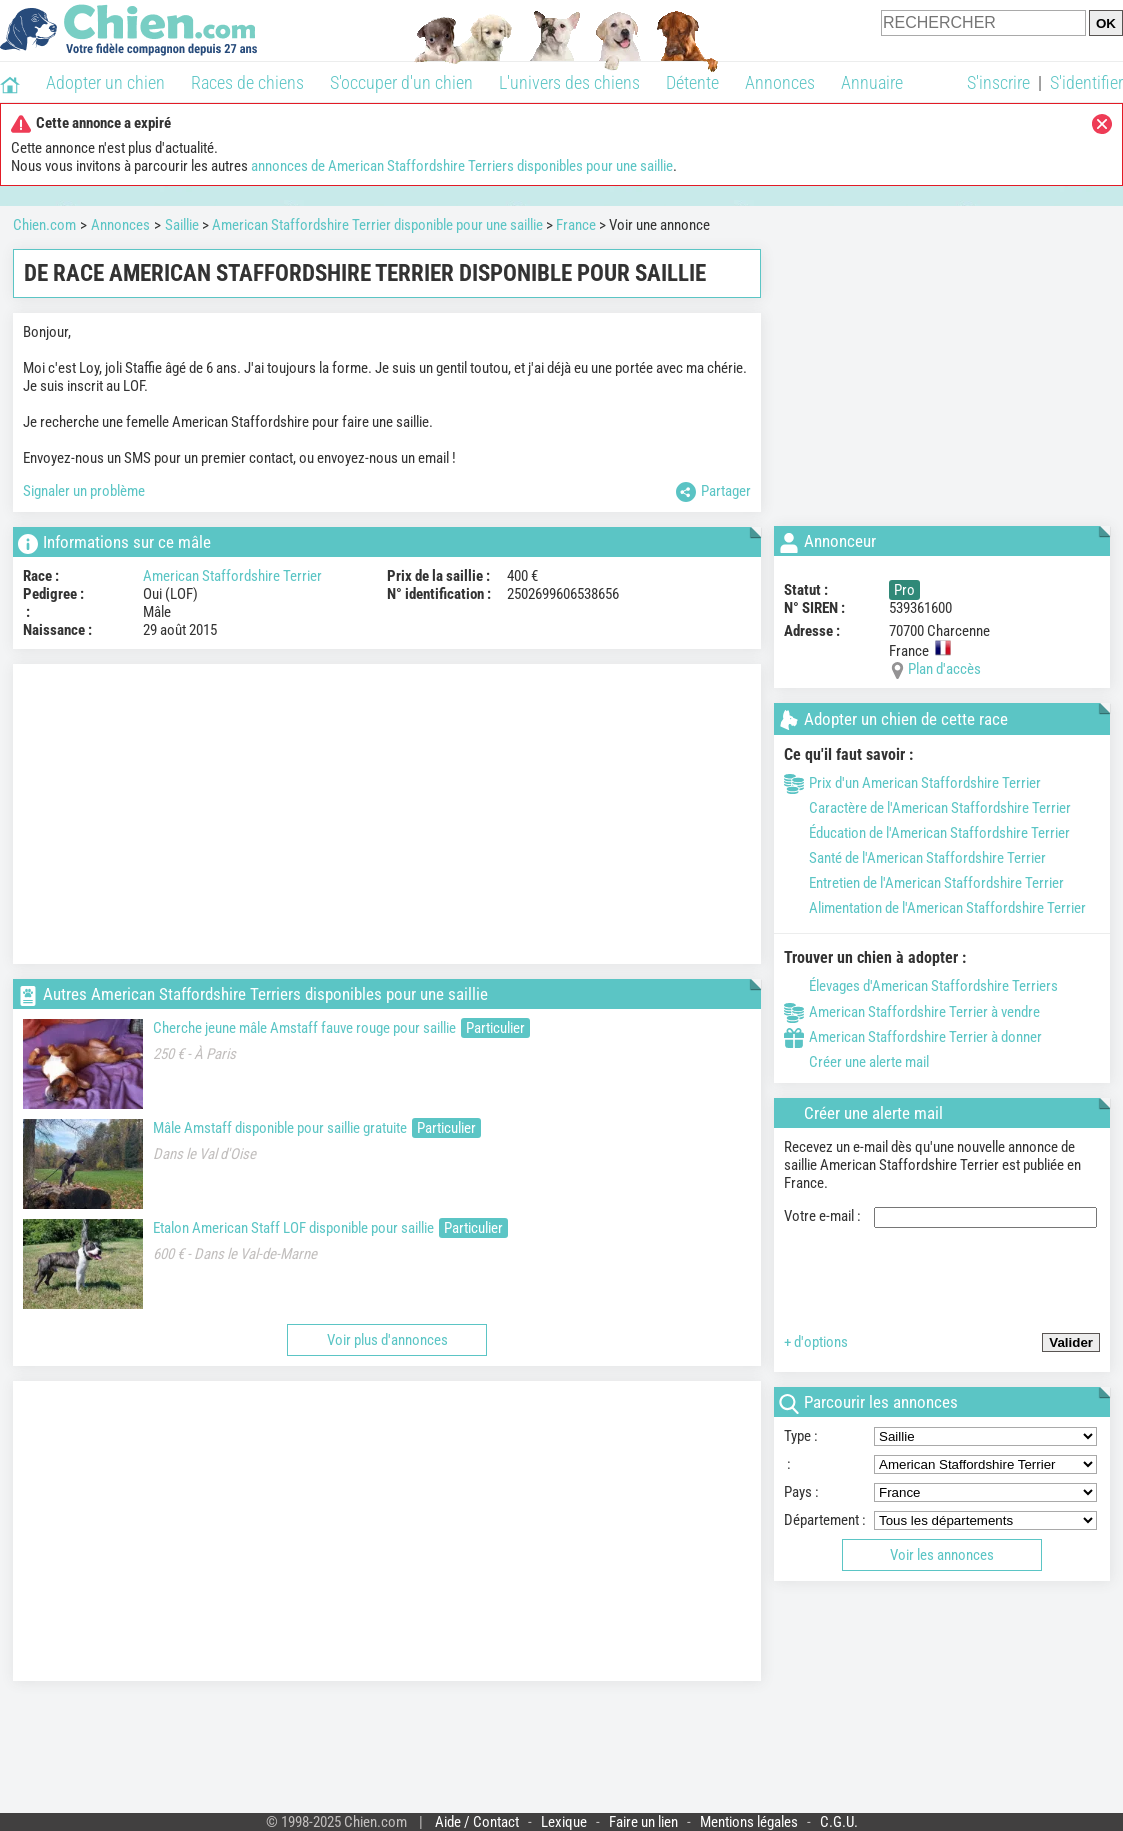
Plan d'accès (944, 669)
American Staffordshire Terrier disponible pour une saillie (377, 225)
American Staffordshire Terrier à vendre (912, 1012)
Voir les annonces (942, 1555)
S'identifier (1086, 82)
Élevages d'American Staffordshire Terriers (921, 986)
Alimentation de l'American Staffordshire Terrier (935, 908)
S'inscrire (998, 82)
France (576, 225)
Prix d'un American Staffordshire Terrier (912, 783)
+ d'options (816, 1342)
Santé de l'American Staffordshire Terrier (915, 858)
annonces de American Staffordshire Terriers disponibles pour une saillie (462, 166)
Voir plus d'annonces (387, 1340)
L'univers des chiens (569, 82)
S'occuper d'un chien (401, 82)
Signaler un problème (84, 491)
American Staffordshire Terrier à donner (913, 1037)
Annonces (780, 82)
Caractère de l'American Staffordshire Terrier (927, 808)
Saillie (182, 225)
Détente (692, 82)
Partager (713, 492)
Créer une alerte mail (856, 1062)
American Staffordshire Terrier (232, 576)
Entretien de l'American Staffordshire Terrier (924, 883)
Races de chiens (247, 82)
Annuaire (872, 82)
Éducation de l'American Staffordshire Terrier (927, 833)
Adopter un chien (105, 82)
